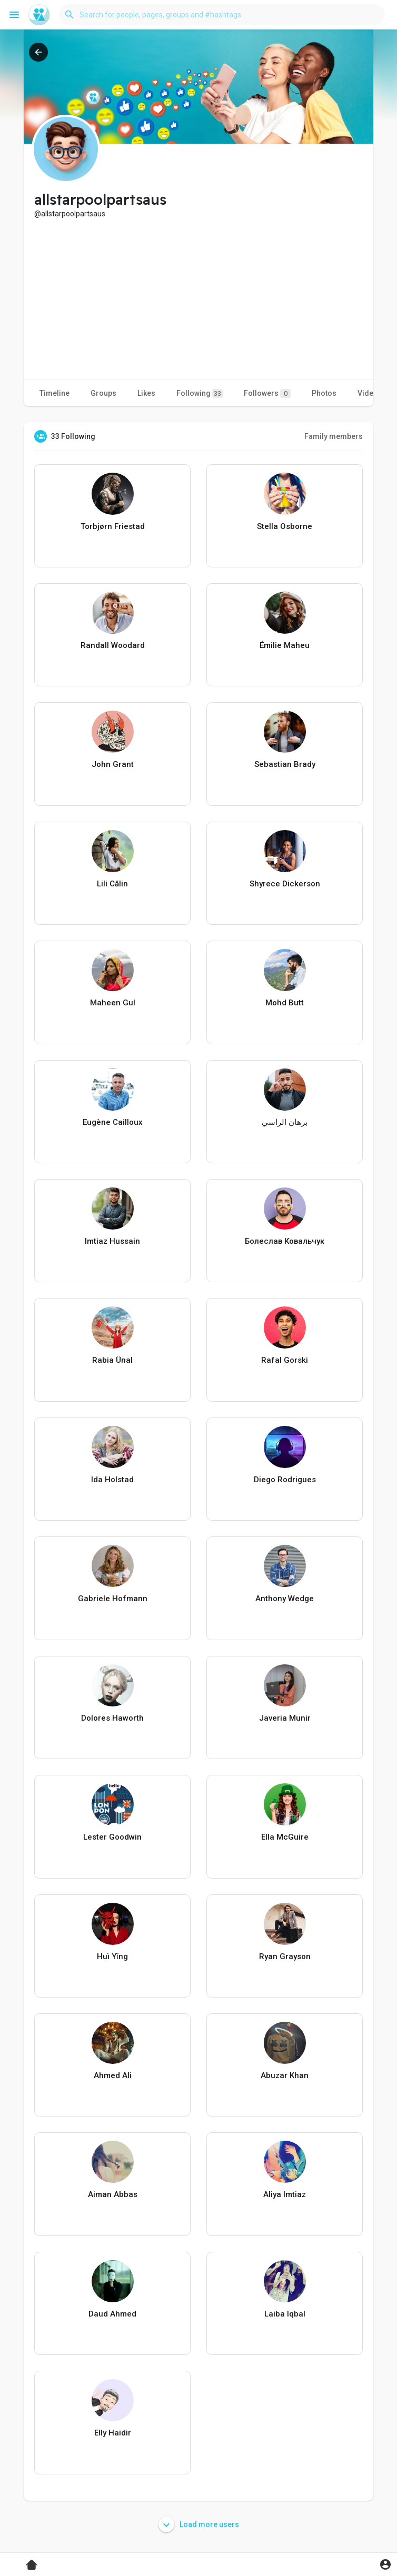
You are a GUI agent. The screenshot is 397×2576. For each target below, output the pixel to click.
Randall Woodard (113, 645)
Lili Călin (112, 883)
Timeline (54, 393)
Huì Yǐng (112, 1956)
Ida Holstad (112, 1479)
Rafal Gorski (284, 1360)
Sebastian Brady (284, 764)
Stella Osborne (284, 526)
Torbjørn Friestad (113, 526)
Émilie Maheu (285, 645)
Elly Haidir (112, 2433)
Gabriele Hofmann (112, 1598)
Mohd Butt (284, 1002)
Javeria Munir (285, 1718)
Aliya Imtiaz (284, 2194)
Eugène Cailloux (113, 1122)
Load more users (198, 2524)
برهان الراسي (284, 1122)
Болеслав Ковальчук (284, 1241)
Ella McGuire (285, 1837)
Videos (370, 393)
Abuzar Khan (285, 2075)
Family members (333, 436)
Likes (146, 393)
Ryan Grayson (285, 1956)
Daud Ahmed (112, 2314)
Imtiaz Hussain (112, 1241)
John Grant (113, 764)
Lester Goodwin (112, 1837)
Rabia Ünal (112, 1360)
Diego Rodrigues (285, 1479)
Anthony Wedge (284, 1598)
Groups (103, 393)
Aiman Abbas (112, 2194)
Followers (267, 393)
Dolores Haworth (112, 1718)
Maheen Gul (112, 1002)
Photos (324, 393)
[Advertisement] (198, 298)
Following (199, 393)
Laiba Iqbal (284, 2314)
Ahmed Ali (113, 2075)
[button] (222, 14)
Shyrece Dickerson (285, 883)
